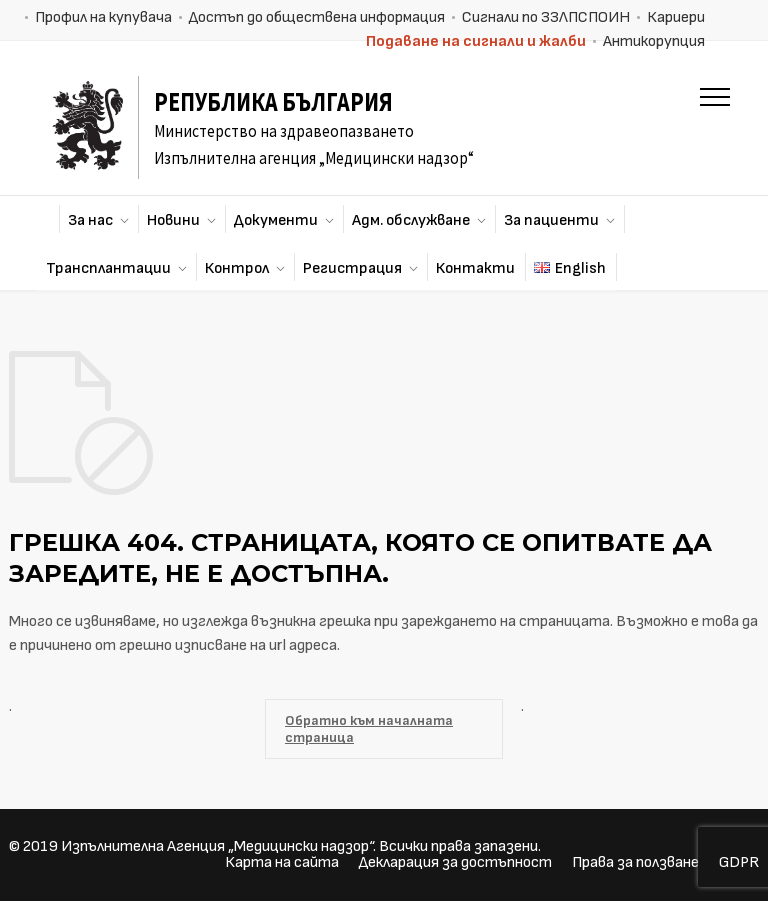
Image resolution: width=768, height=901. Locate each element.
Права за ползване (635, 862)
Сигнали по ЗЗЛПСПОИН (546, 17)
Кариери (676, 17)
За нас (90, 220)
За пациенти (551, 220)
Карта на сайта (282, 862)
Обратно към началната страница (369, 729)
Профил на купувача (103, 17)
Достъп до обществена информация (317, 17)
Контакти (475, 268)
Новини (173, 220)
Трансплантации (108, 268)
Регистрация (352, 268)
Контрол (237, 268)
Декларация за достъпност (455, 862)
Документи (276, 220)
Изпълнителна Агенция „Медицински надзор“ (217, 846)
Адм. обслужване (411, 220)
